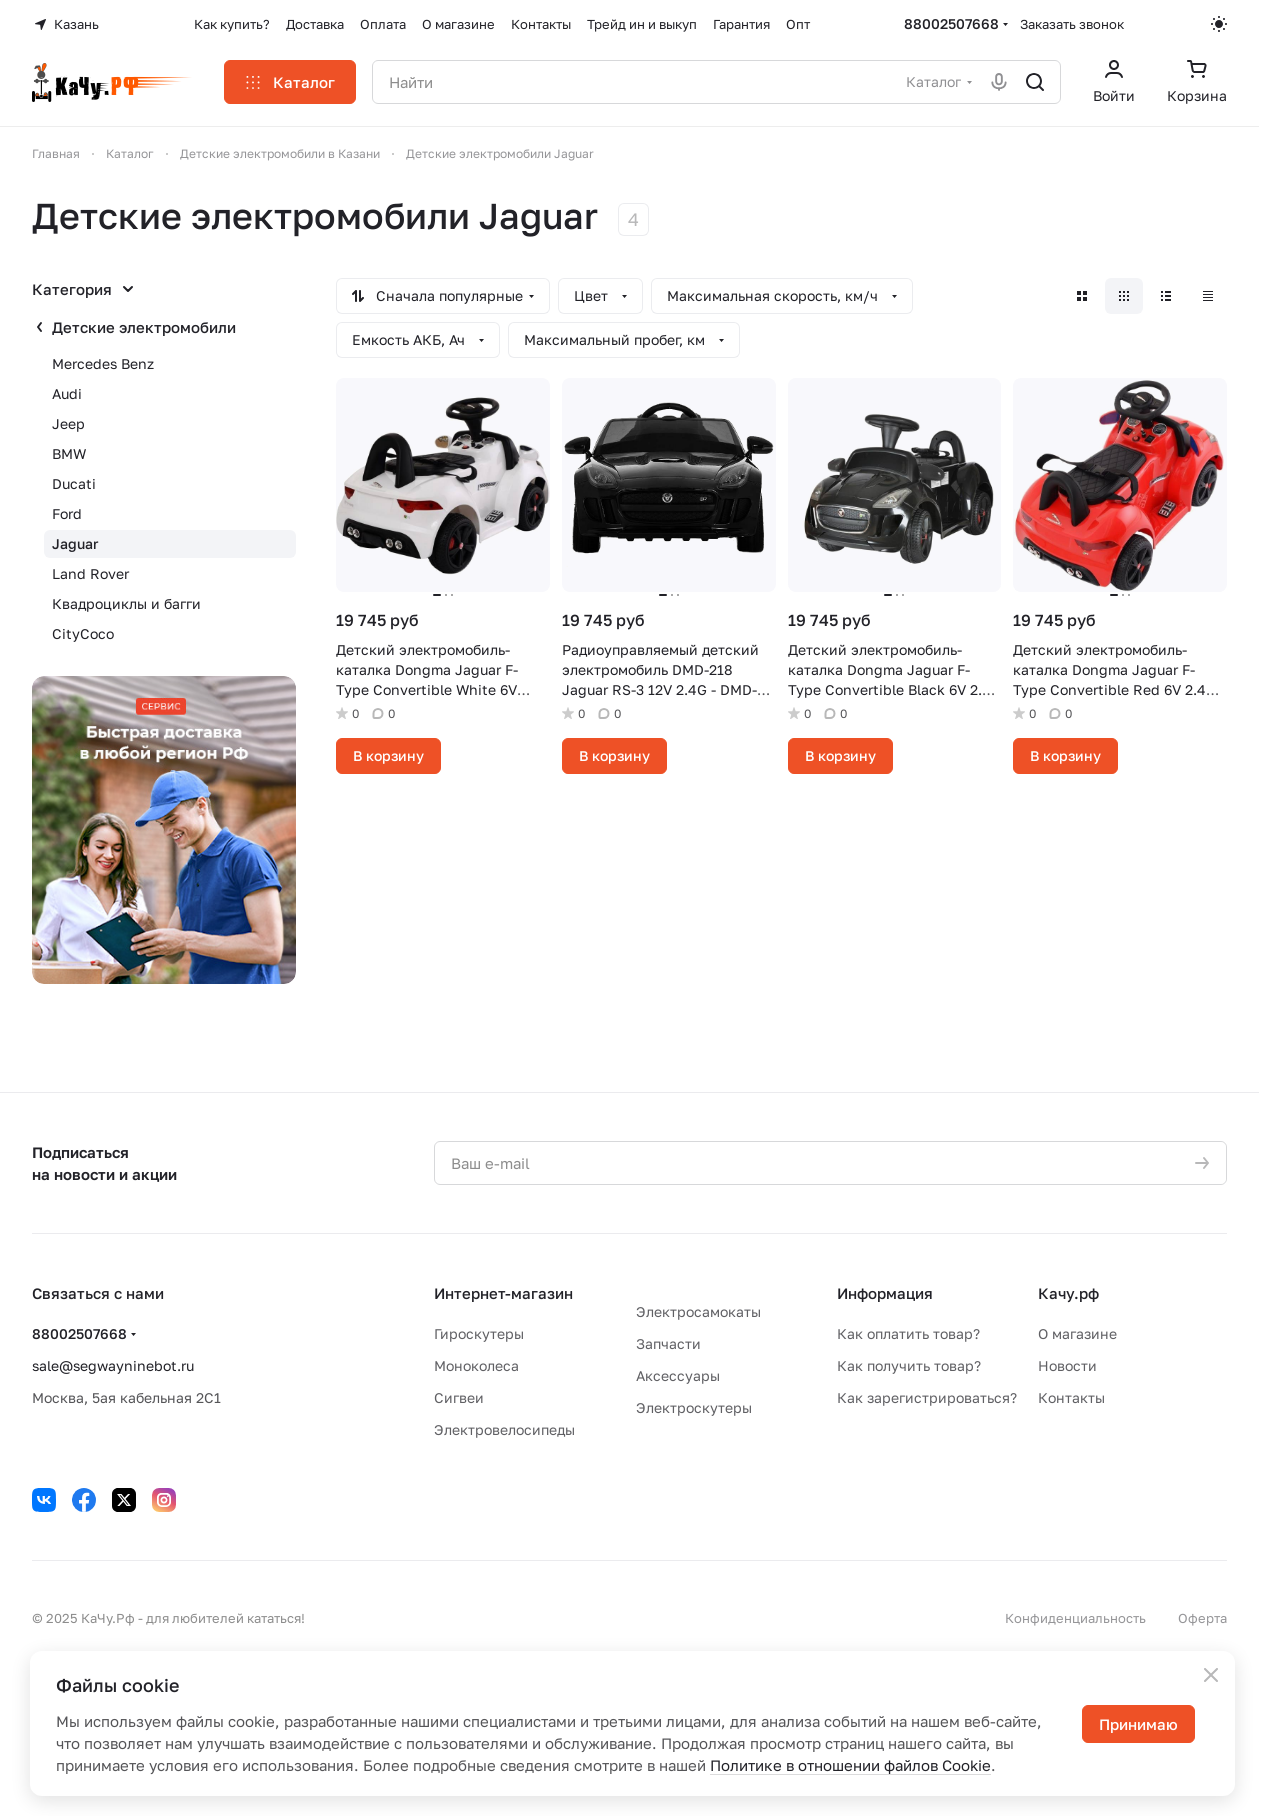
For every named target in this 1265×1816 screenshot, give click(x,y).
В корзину (388, 755)
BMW (69, 453)
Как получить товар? (909, 1365)
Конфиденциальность (1075, 1618)
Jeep (68, 423)
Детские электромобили (144, 327)
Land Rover (90, 573)
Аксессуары (678, 1375)
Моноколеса (476, 1365)
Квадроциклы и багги (126, 603)
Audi (67, 393)
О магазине (1077, 1333)
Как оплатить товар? (908, 1333)
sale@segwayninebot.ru (113, 1365)
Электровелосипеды (504, 1429)
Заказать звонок (1072, 24)
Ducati (74, 483)
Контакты (1071, 1397)
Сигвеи (459, 1397)
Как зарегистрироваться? (927, 1397)
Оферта (1202, 1618)
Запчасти (668, 1343)
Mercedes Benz (103, 363)
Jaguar (75, 543)
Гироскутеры (479, 1333)
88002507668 (951, 23)
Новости (1067, 1365)
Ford (67, 513)
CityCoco (83, 633)
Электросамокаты (698, 1311)
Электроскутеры (694, 1407)
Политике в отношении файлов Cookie (850, 1765)
